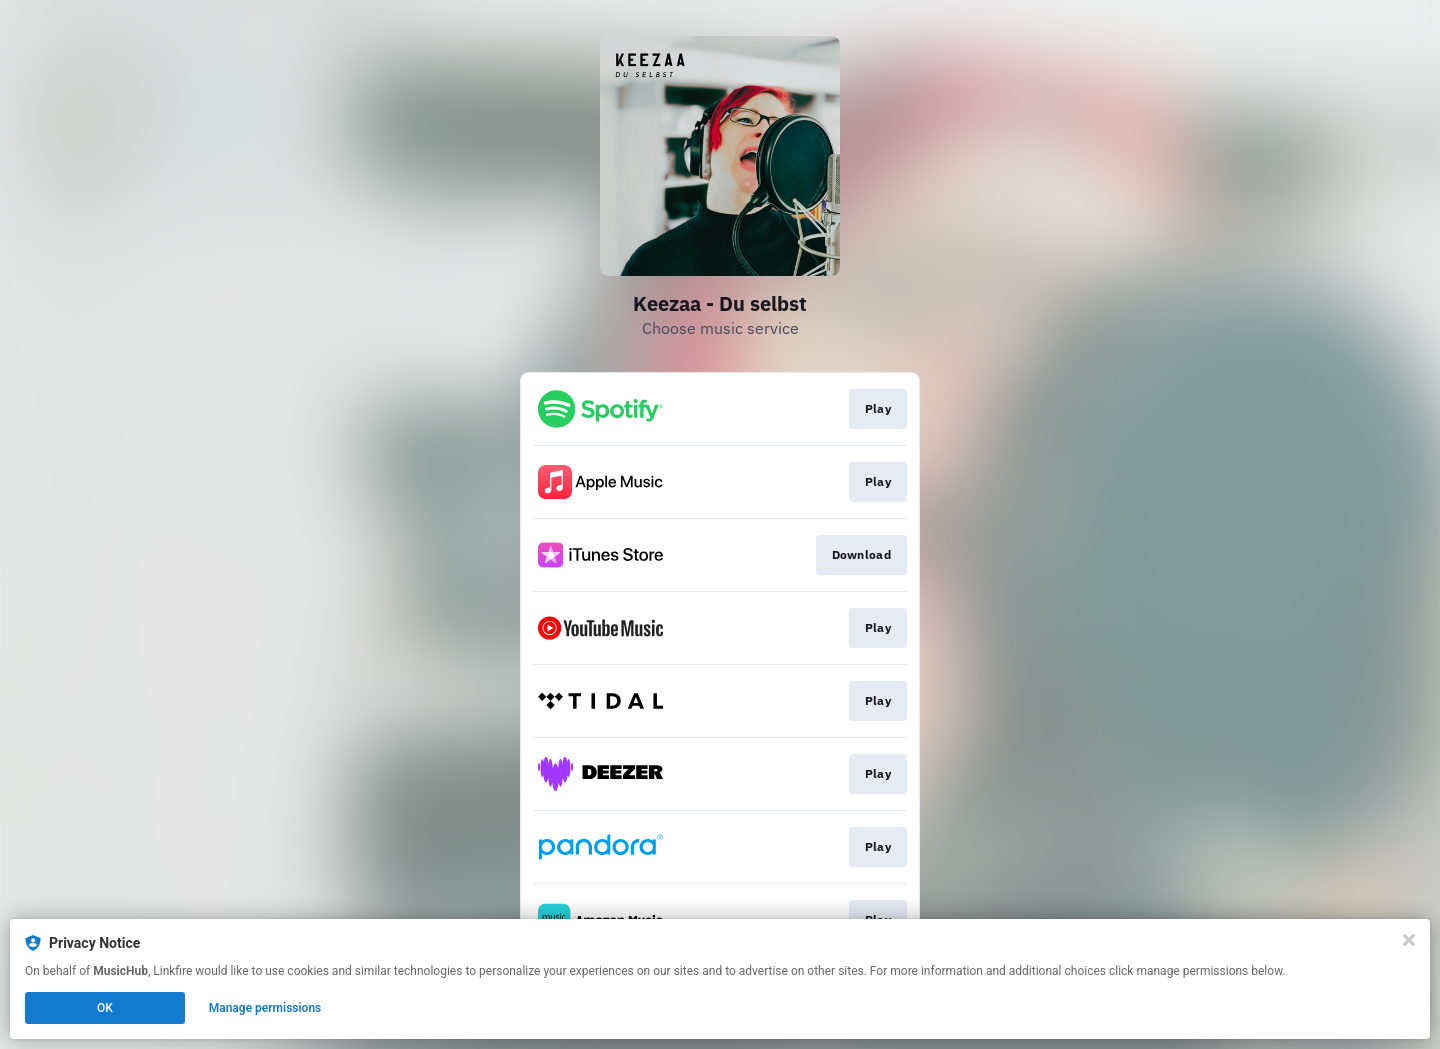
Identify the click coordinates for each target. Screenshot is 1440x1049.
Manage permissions (265, 1008)
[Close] (1409, 940)
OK (105, 1008)
